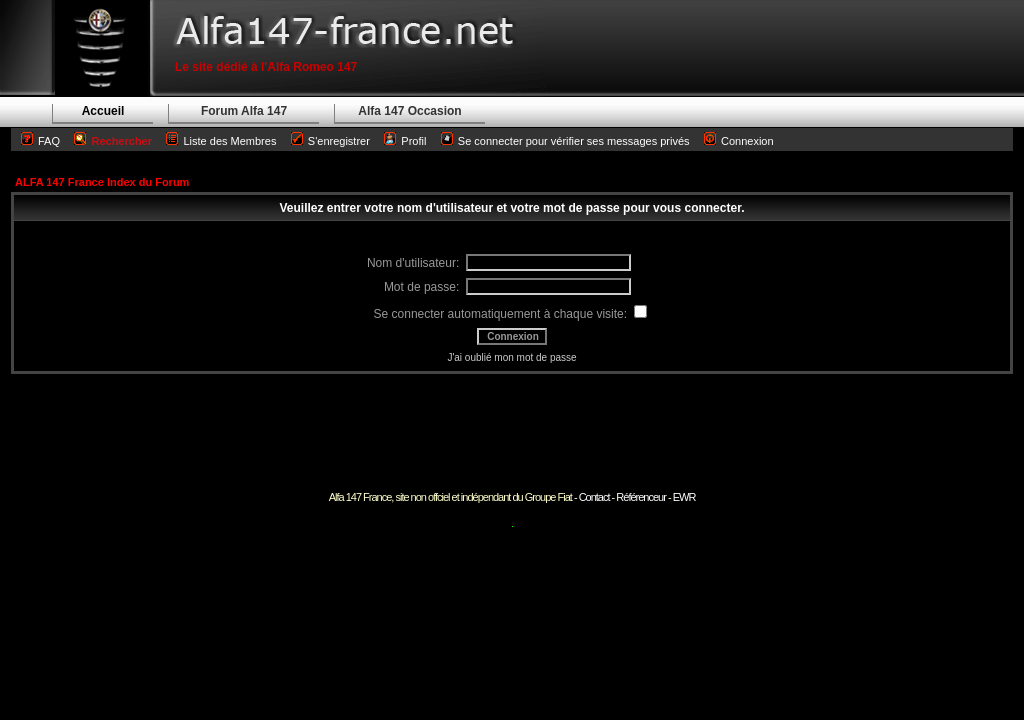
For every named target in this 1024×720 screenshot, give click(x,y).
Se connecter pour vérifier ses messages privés (565, 141)
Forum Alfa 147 (244, 111)
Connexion (739, 141)
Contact (594, 497)
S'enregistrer (339, 141)
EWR (684, 497)
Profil (413, 141)
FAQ (49, 141)
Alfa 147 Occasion (409, 111)
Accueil (103, 111)
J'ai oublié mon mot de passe (511, 357)
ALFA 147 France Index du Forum (102, 182)
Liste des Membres (221, 141)
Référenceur (641, 497)
